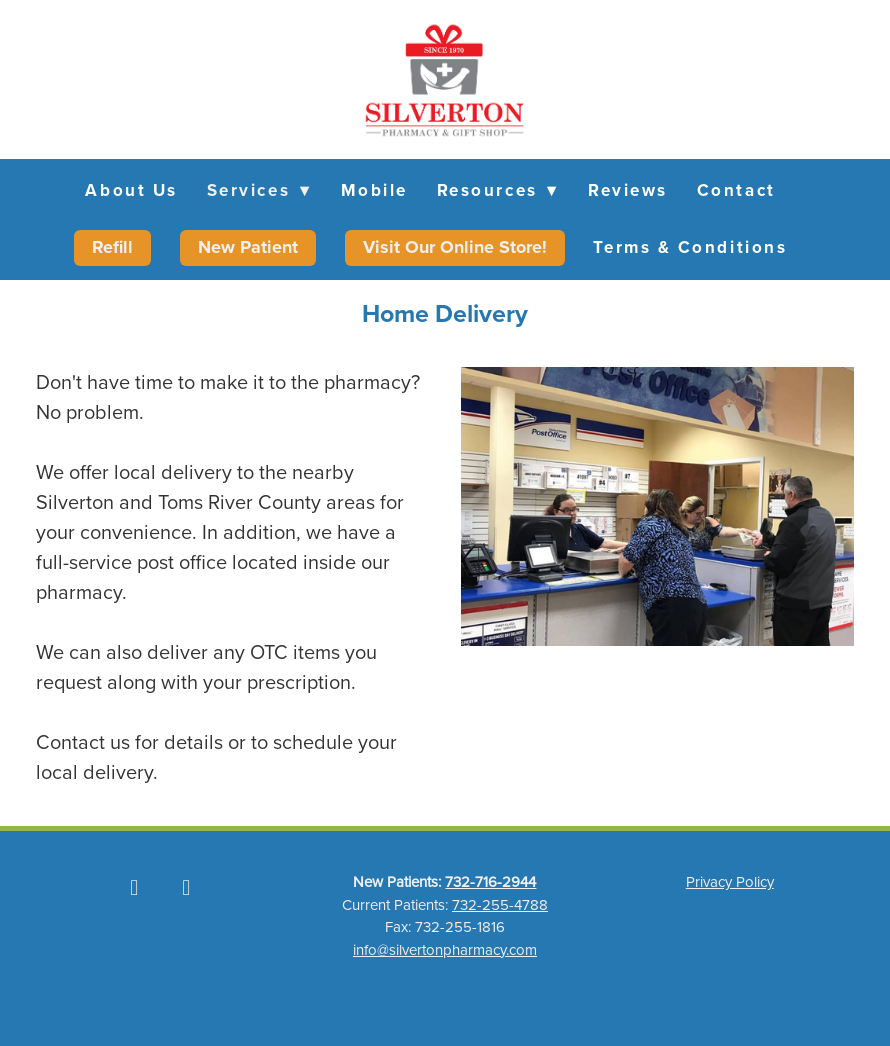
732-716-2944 (490, 881)
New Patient (248, 247)
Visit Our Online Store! (455, 247)
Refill (112, 247)
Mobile (374, 190)
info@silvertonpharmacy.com (445, 949)
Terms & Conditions (690, 247)
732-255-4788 (500, 904)
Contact (736, 190)
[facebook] (134, 887)
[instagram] (186, 887)
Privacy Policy (730, 881)
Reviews (628, 190)
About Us (131, 190)
